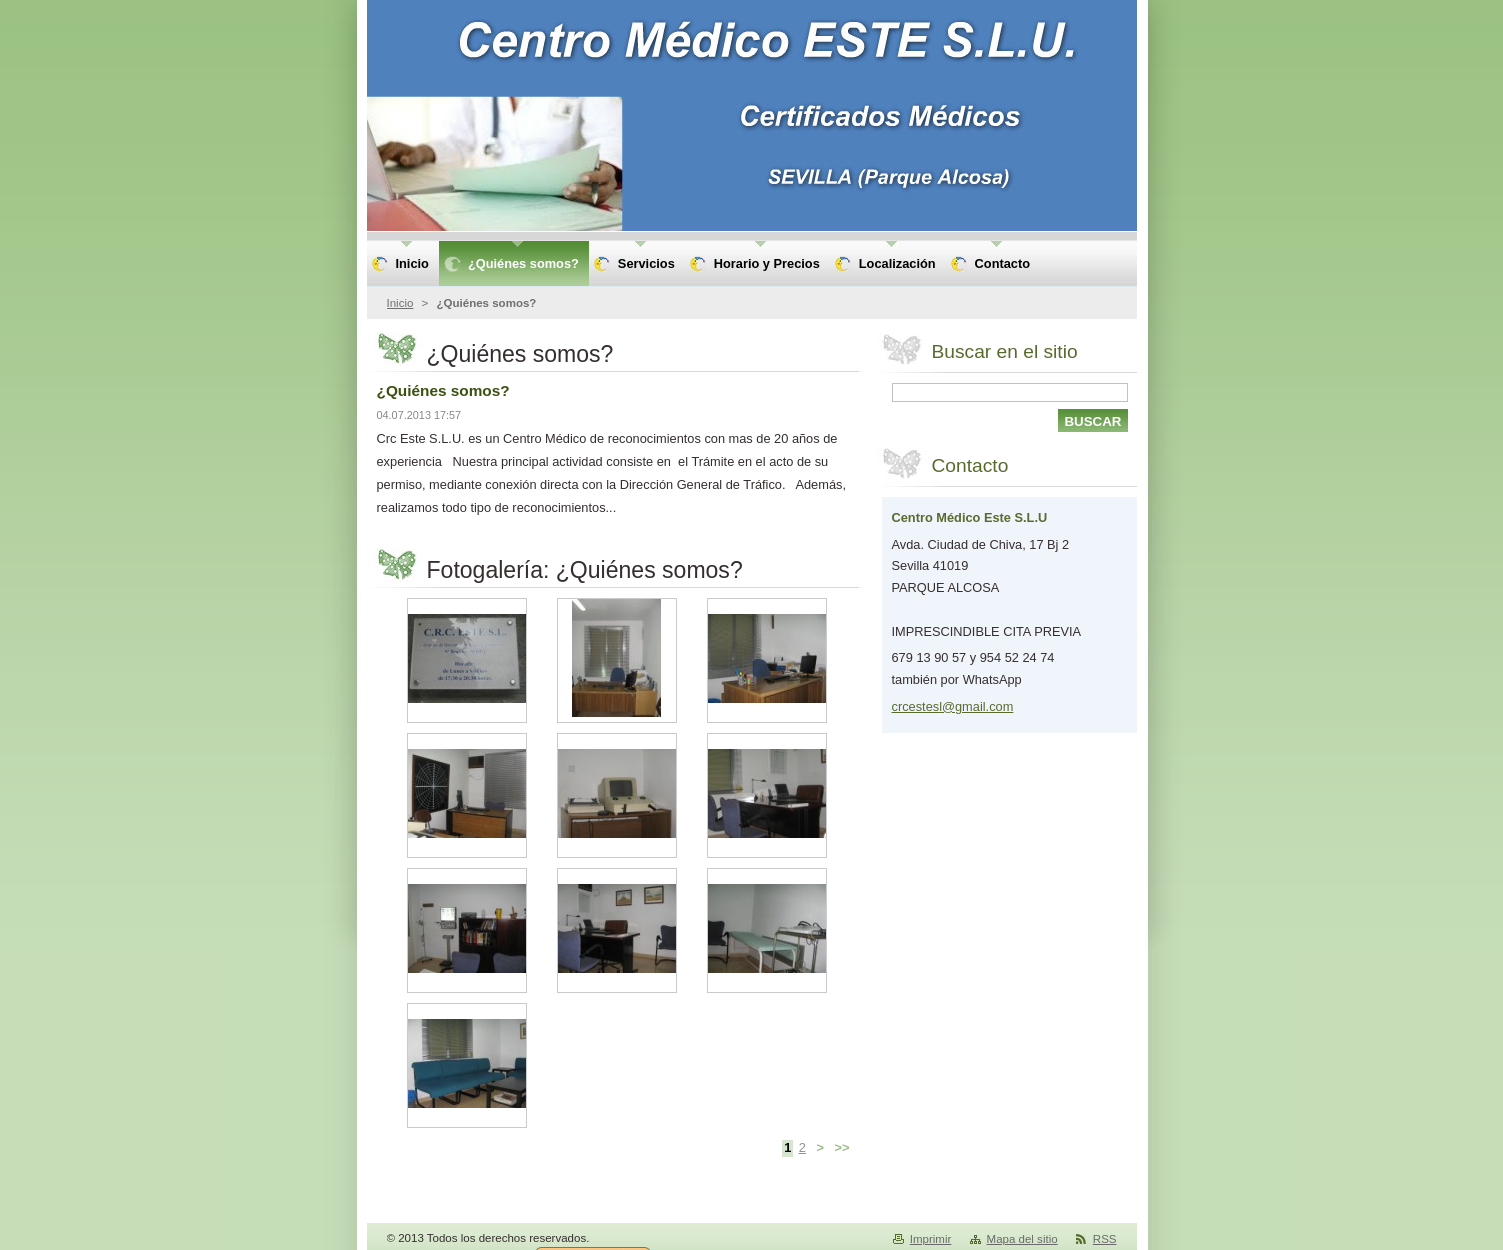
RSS (1105, 1239)
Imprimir (931, 1239)
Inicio (400, 303)
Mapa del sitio (1022, 1239)
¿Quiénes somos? (443, 390)
